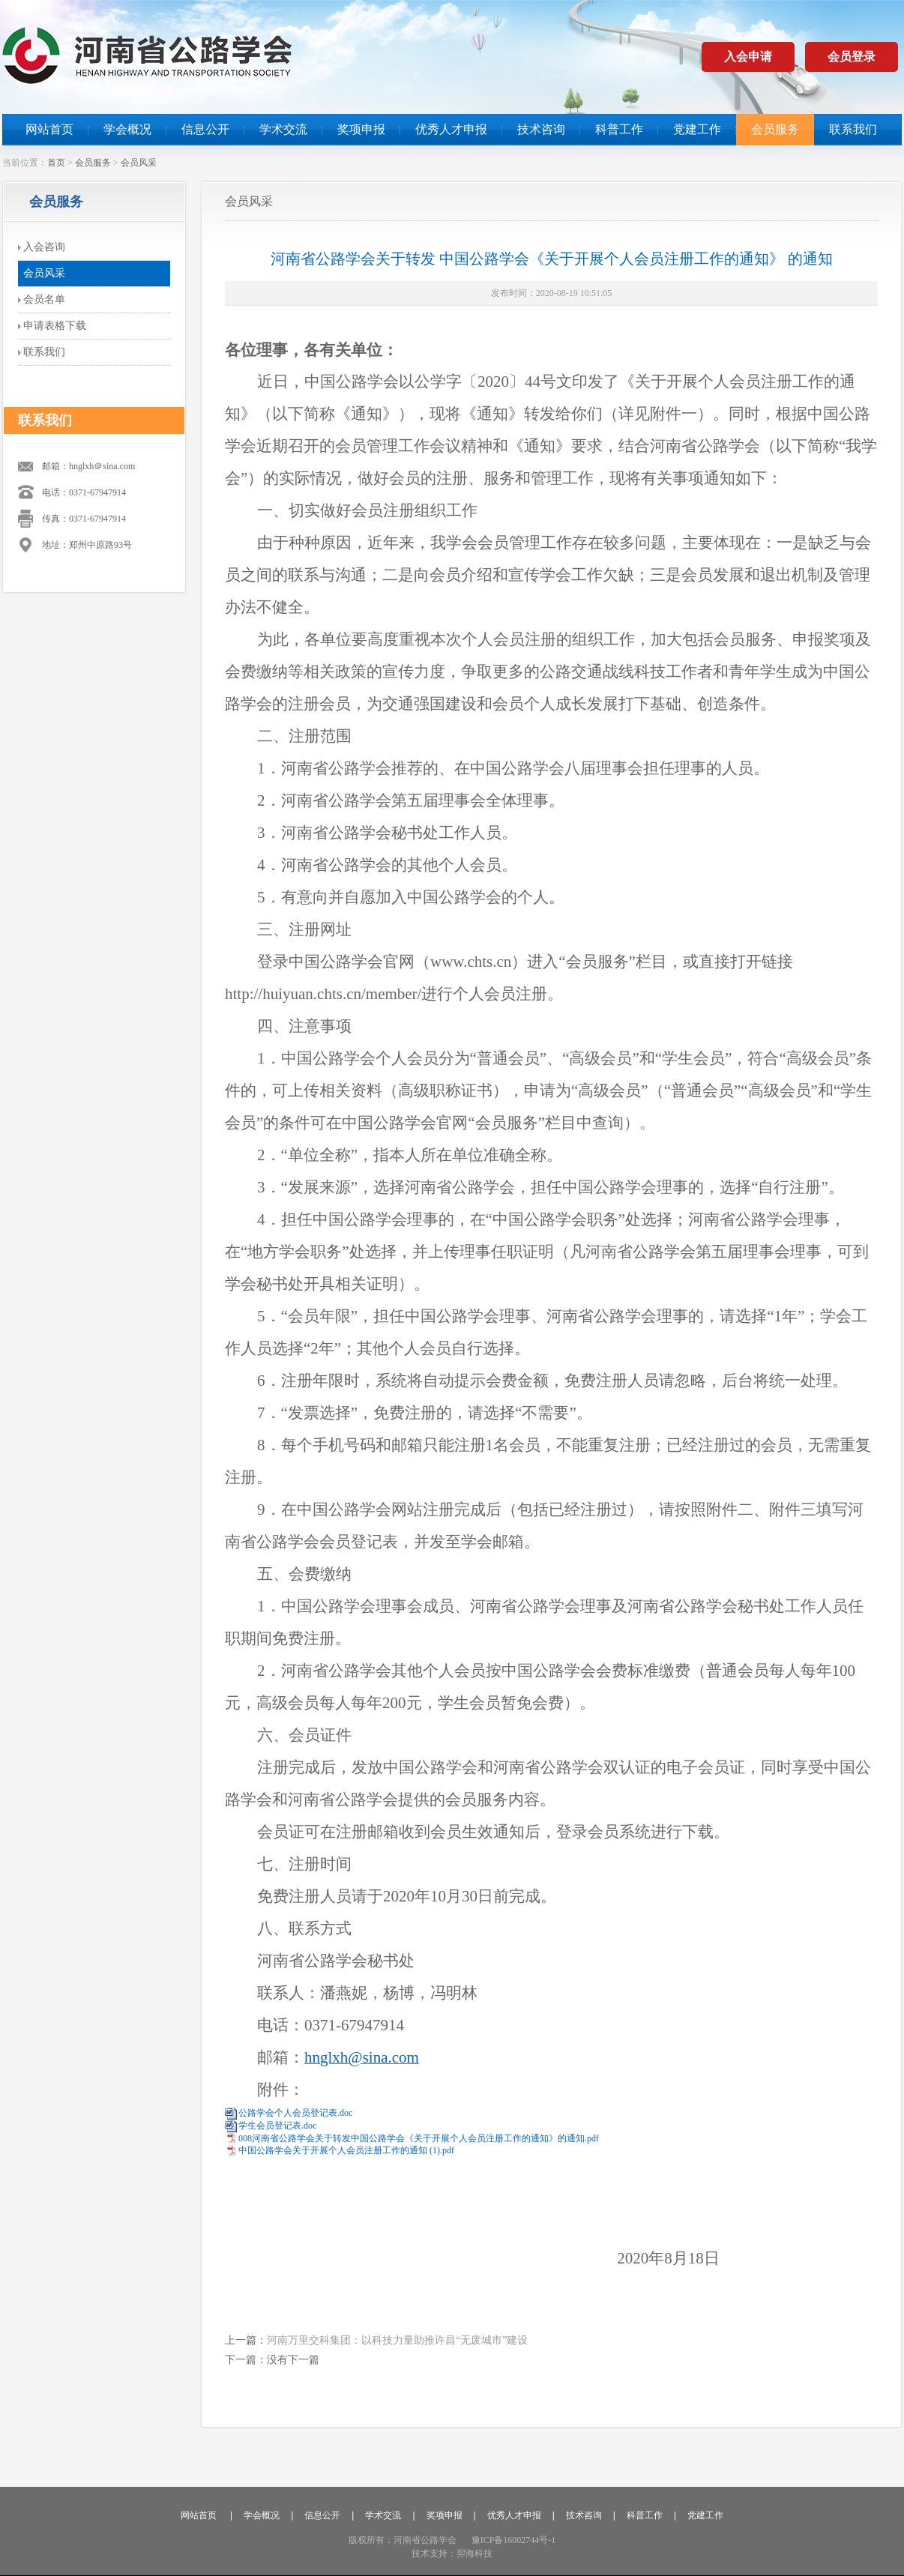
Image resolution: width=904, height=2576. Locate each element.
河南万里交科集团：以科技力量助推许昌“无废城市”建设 (397, 2340)
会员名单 (44, 299)
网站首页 (49, 129)
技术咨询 (541, 129)
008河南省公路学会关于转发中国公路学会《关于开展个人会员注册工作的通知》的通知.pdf (418, 2138)
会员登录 (852, 56)
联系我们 (853, 129)
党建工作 (697, 129)
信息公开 (205, 129)
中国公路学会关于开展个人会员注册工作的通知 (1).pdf (346, 2150)
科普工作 (619, 129)
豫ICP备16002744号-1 (513, 2540)
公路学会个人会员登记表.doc (295, 2113)
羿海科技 (474, 2553)
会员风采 (139, 162)
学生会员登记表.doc (277, 2125)
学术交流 (283, 129)
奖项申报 (361, 129)
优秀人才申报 (451, 129)
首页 (56, 162)
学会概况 (127, 129)
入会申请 (748, 56)
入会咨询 (44, 247)
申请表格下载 (54, 325)
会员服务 (775, 129)
